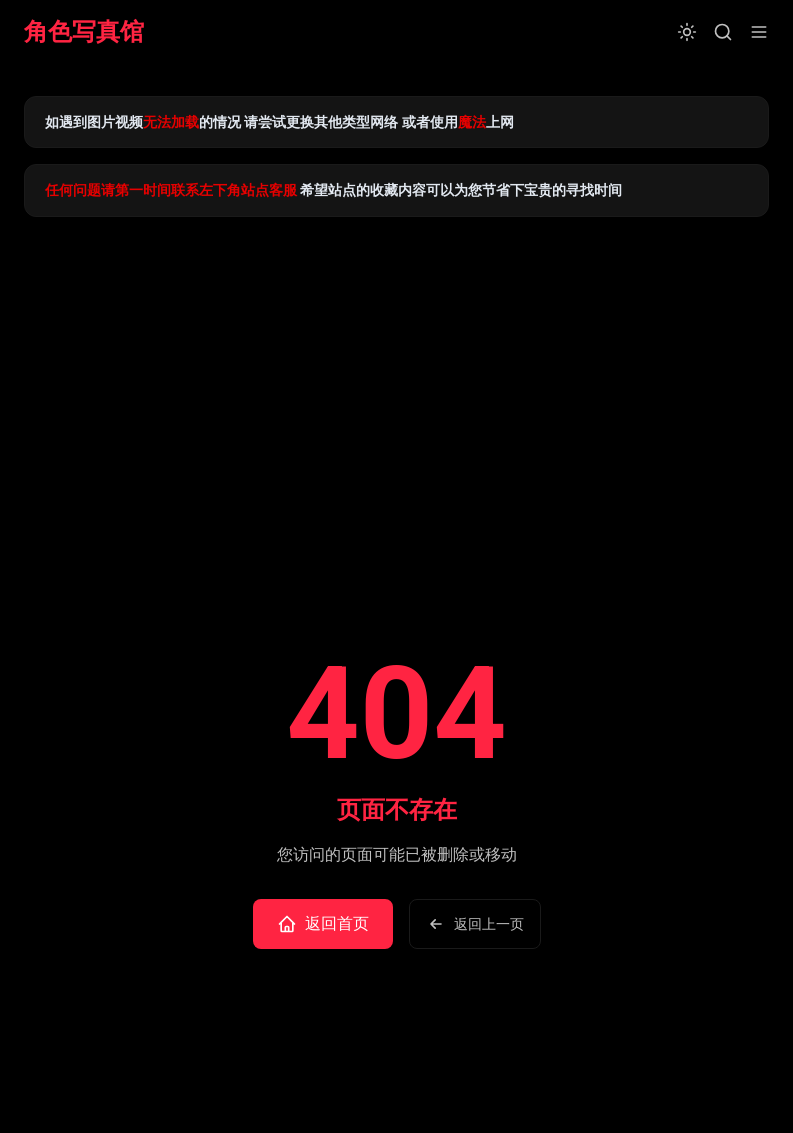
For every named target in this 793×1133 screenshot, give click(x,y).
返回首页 (323, 924)
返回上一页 (475, 924)
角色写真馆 (84, 32)
